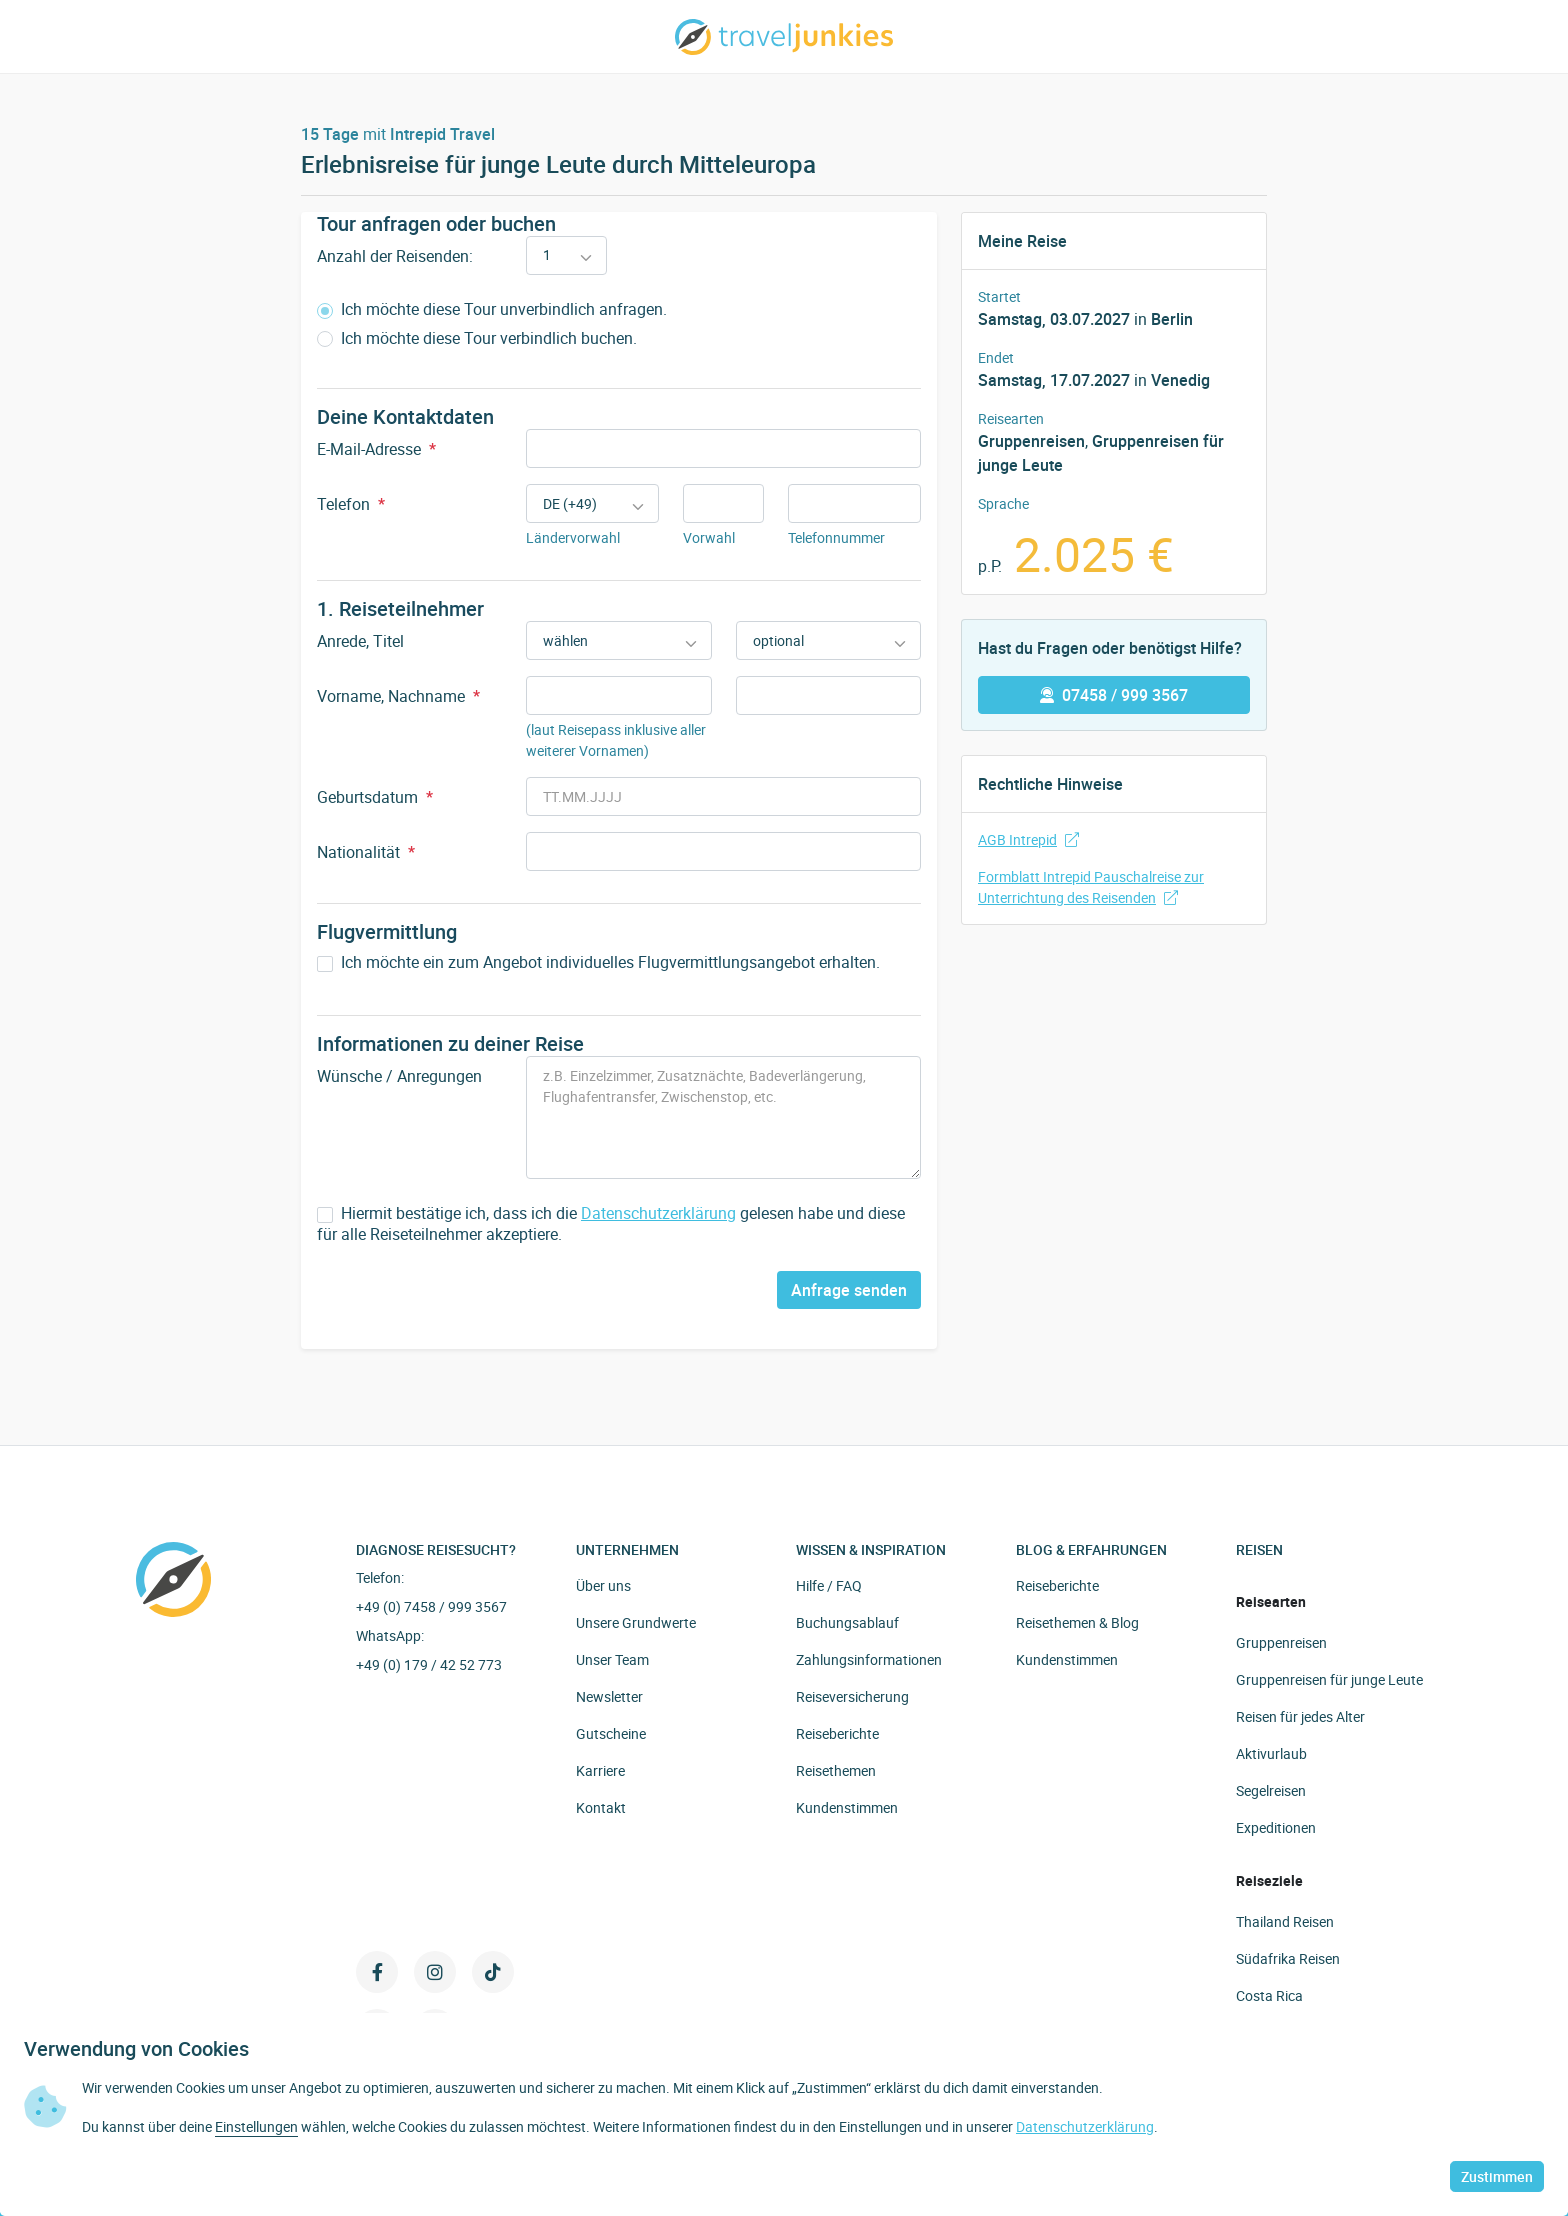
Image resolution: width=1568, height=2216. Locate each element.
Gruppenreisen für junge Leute (1329, 1679)
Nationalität (366, 852)
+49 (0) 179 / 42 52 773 (429, 1664)
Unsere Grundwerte (636, 1622)
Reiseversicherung (852, 1696)
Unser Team (612, 1659)
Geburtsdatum (375, 797)
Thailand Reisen (1285, 1921)
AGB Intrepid (1028, 839)
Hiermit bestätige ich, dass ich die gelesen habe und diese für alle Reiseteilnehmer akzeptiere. (611, 1224)
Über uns (603, 1585)
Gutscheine (611, 1733)
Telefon (351, 504)
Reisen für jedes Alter (1300, 1716)
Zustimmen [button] (1497, 2176)
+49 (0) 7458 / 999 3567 (431, 1606)
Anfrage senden (849, 1290)
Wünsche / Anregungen (399, 1076)
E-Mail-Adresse (376, 449)
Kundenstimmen (847, 1807)
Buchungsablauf (847, 1622)
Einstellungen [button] (256, 2126)
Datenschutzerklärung (658, 1213)
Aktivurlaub (1271, 1753)
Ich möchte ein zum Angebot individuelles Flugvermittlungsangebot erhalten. (598, 962)
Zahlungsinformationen (869, 1659)
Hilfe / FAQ (829, 1585)
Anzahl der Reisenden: (395, 256)
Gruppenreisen (1031, 441)
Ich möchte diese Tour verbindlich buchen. (477, 338)
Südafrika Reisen (1288, 1958)
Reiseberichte (837, 1733)
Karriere (600, 1770)
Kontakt (601, 1807)
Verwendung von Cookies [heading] (136, 2049)
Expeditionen (1276, 1827)
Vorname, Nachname (398, 696)
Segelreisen (1271, 1790)
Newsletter (609, 1696)
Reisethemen (836, 1770)
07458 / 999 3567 (1114, 695)
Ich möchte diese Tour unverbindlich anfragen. (492, 309)
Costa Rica (1269, 1995)
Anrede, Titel (360, 641)
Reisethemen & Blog (1077, 1622)
